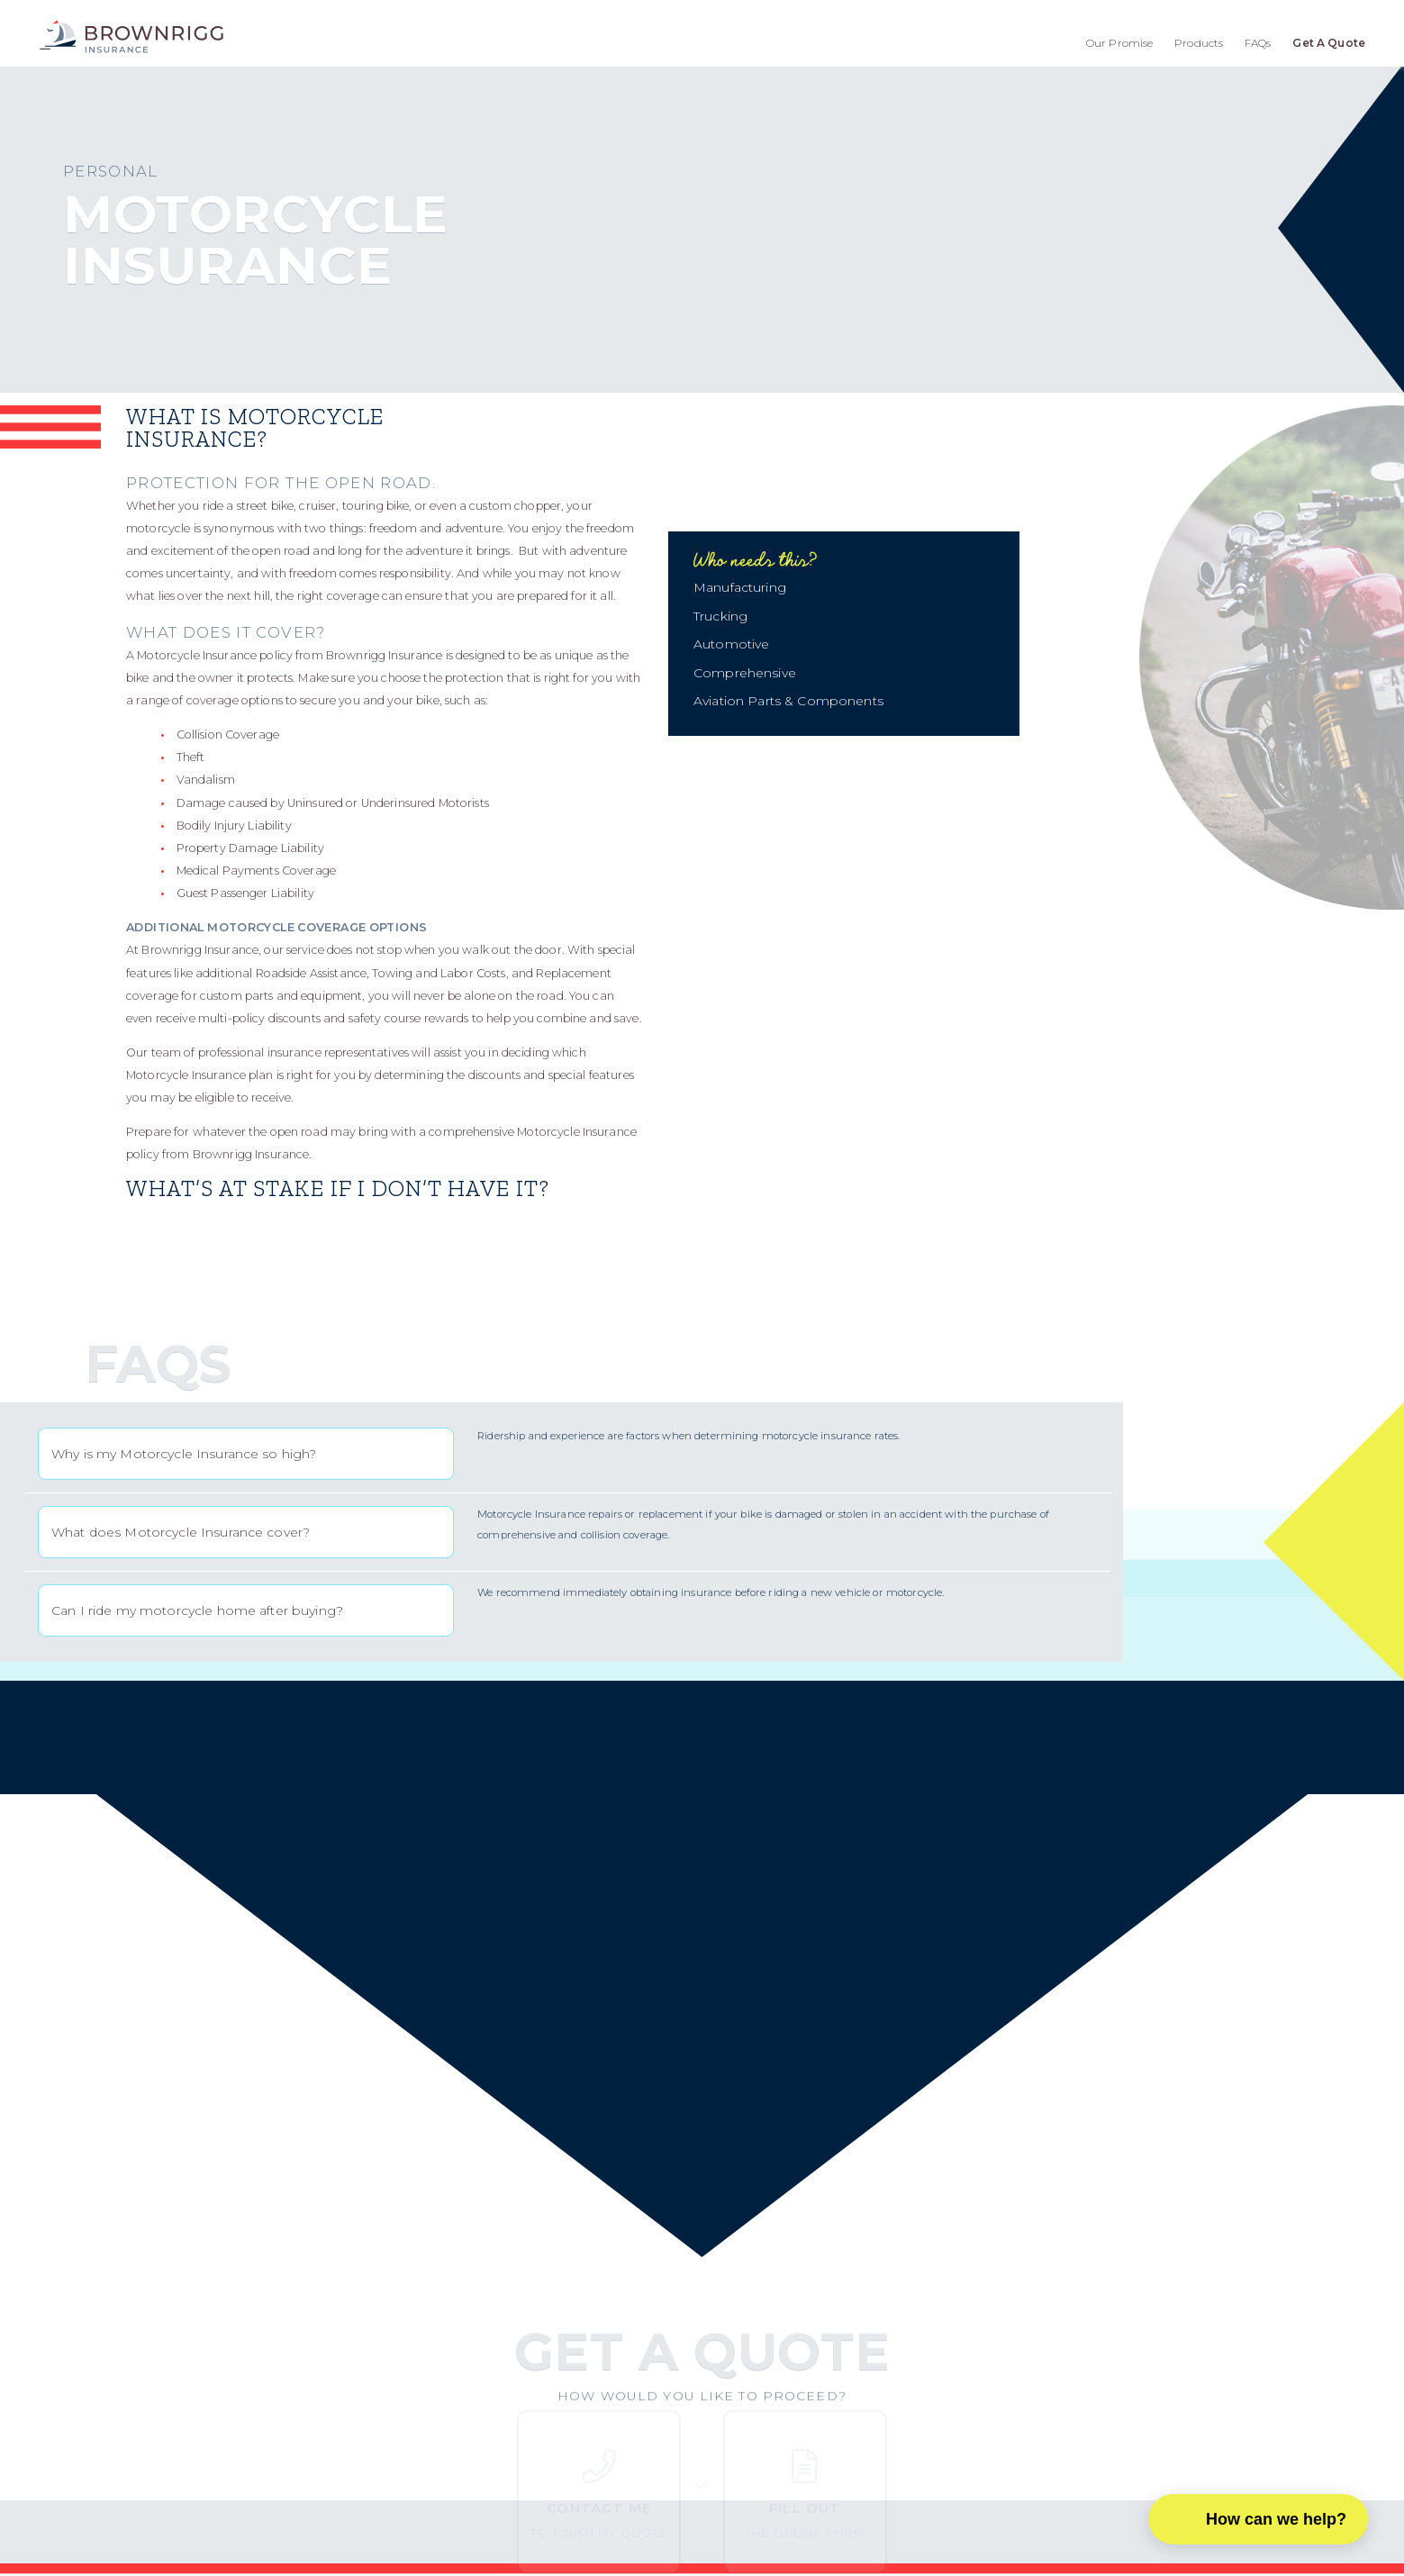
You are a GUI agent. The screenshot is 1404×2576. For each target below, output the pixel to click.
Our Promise (1120, 43)
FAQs (1258, 43)
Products (1198, 43)
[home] (131, 36)
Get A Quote (1328, 43)
